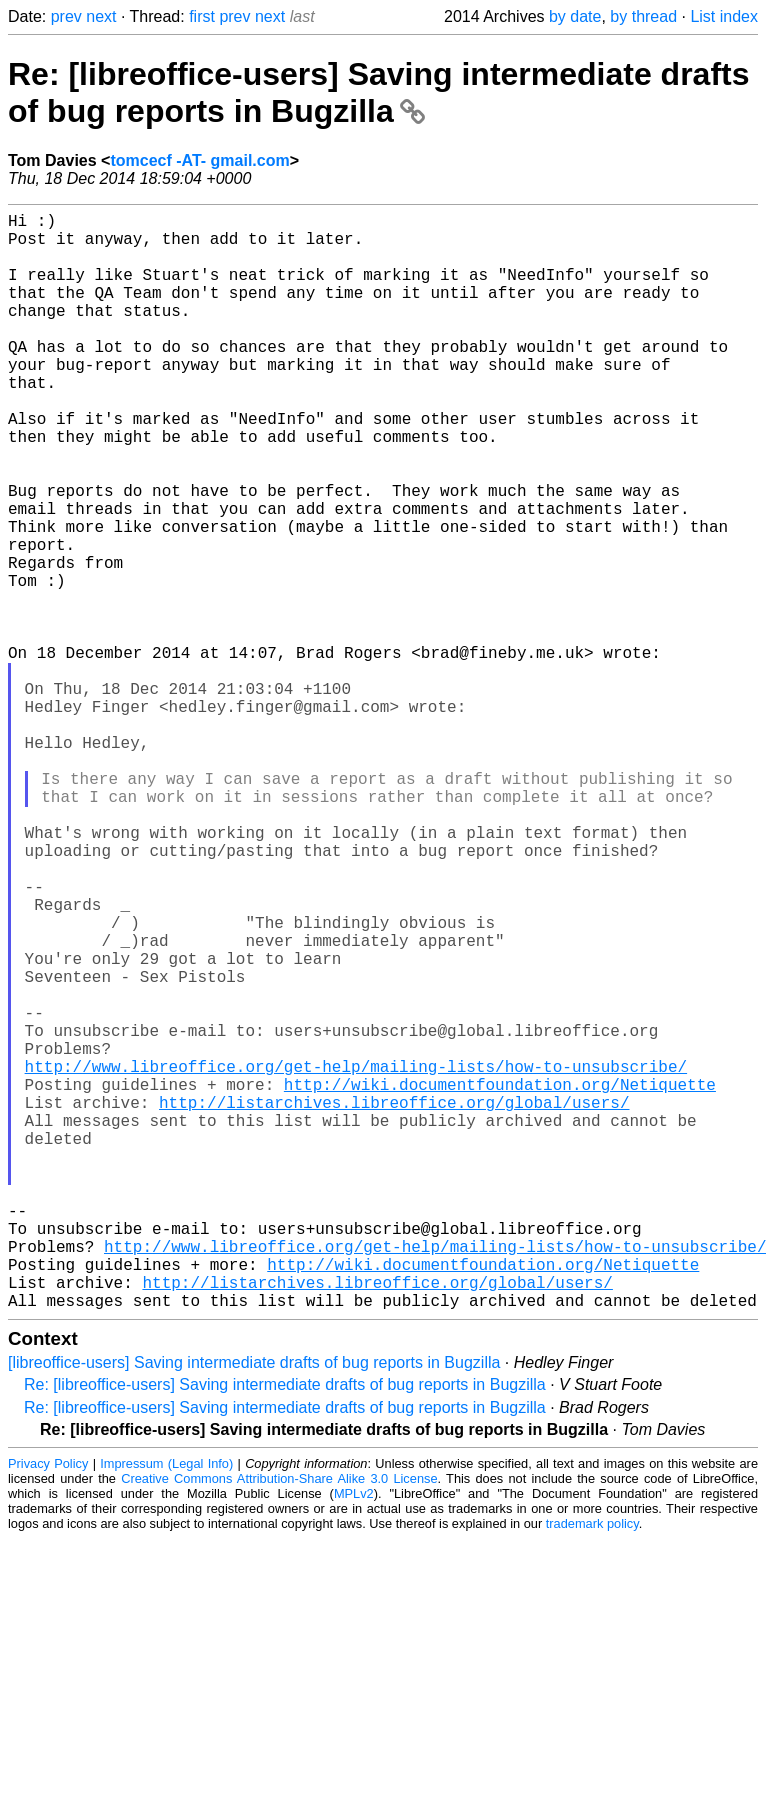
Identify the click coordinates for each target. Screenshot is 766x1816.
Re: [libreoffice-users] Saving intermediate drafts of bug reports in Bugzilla (379, 92)
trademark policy (592, 1767)
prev (66, 16)
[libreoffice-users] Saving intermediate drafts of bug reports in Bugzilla (254, 1606)
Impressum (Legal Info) (166, 1707)
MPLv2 (354, 1737)
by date (575, 16)
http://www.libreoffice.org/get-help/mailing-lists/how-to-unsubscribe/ (356, 1258)
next (101, 16)
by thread (643, 16)
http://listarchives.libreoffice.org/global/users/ (394, 1302)
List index (724, 16)
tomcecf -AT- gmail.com (199, 160)
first (202, 16)
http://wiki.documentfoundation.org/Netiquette (500, 1280)
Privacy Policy (48, 1707)
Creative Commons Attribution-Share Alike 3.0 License (279, 1722)
